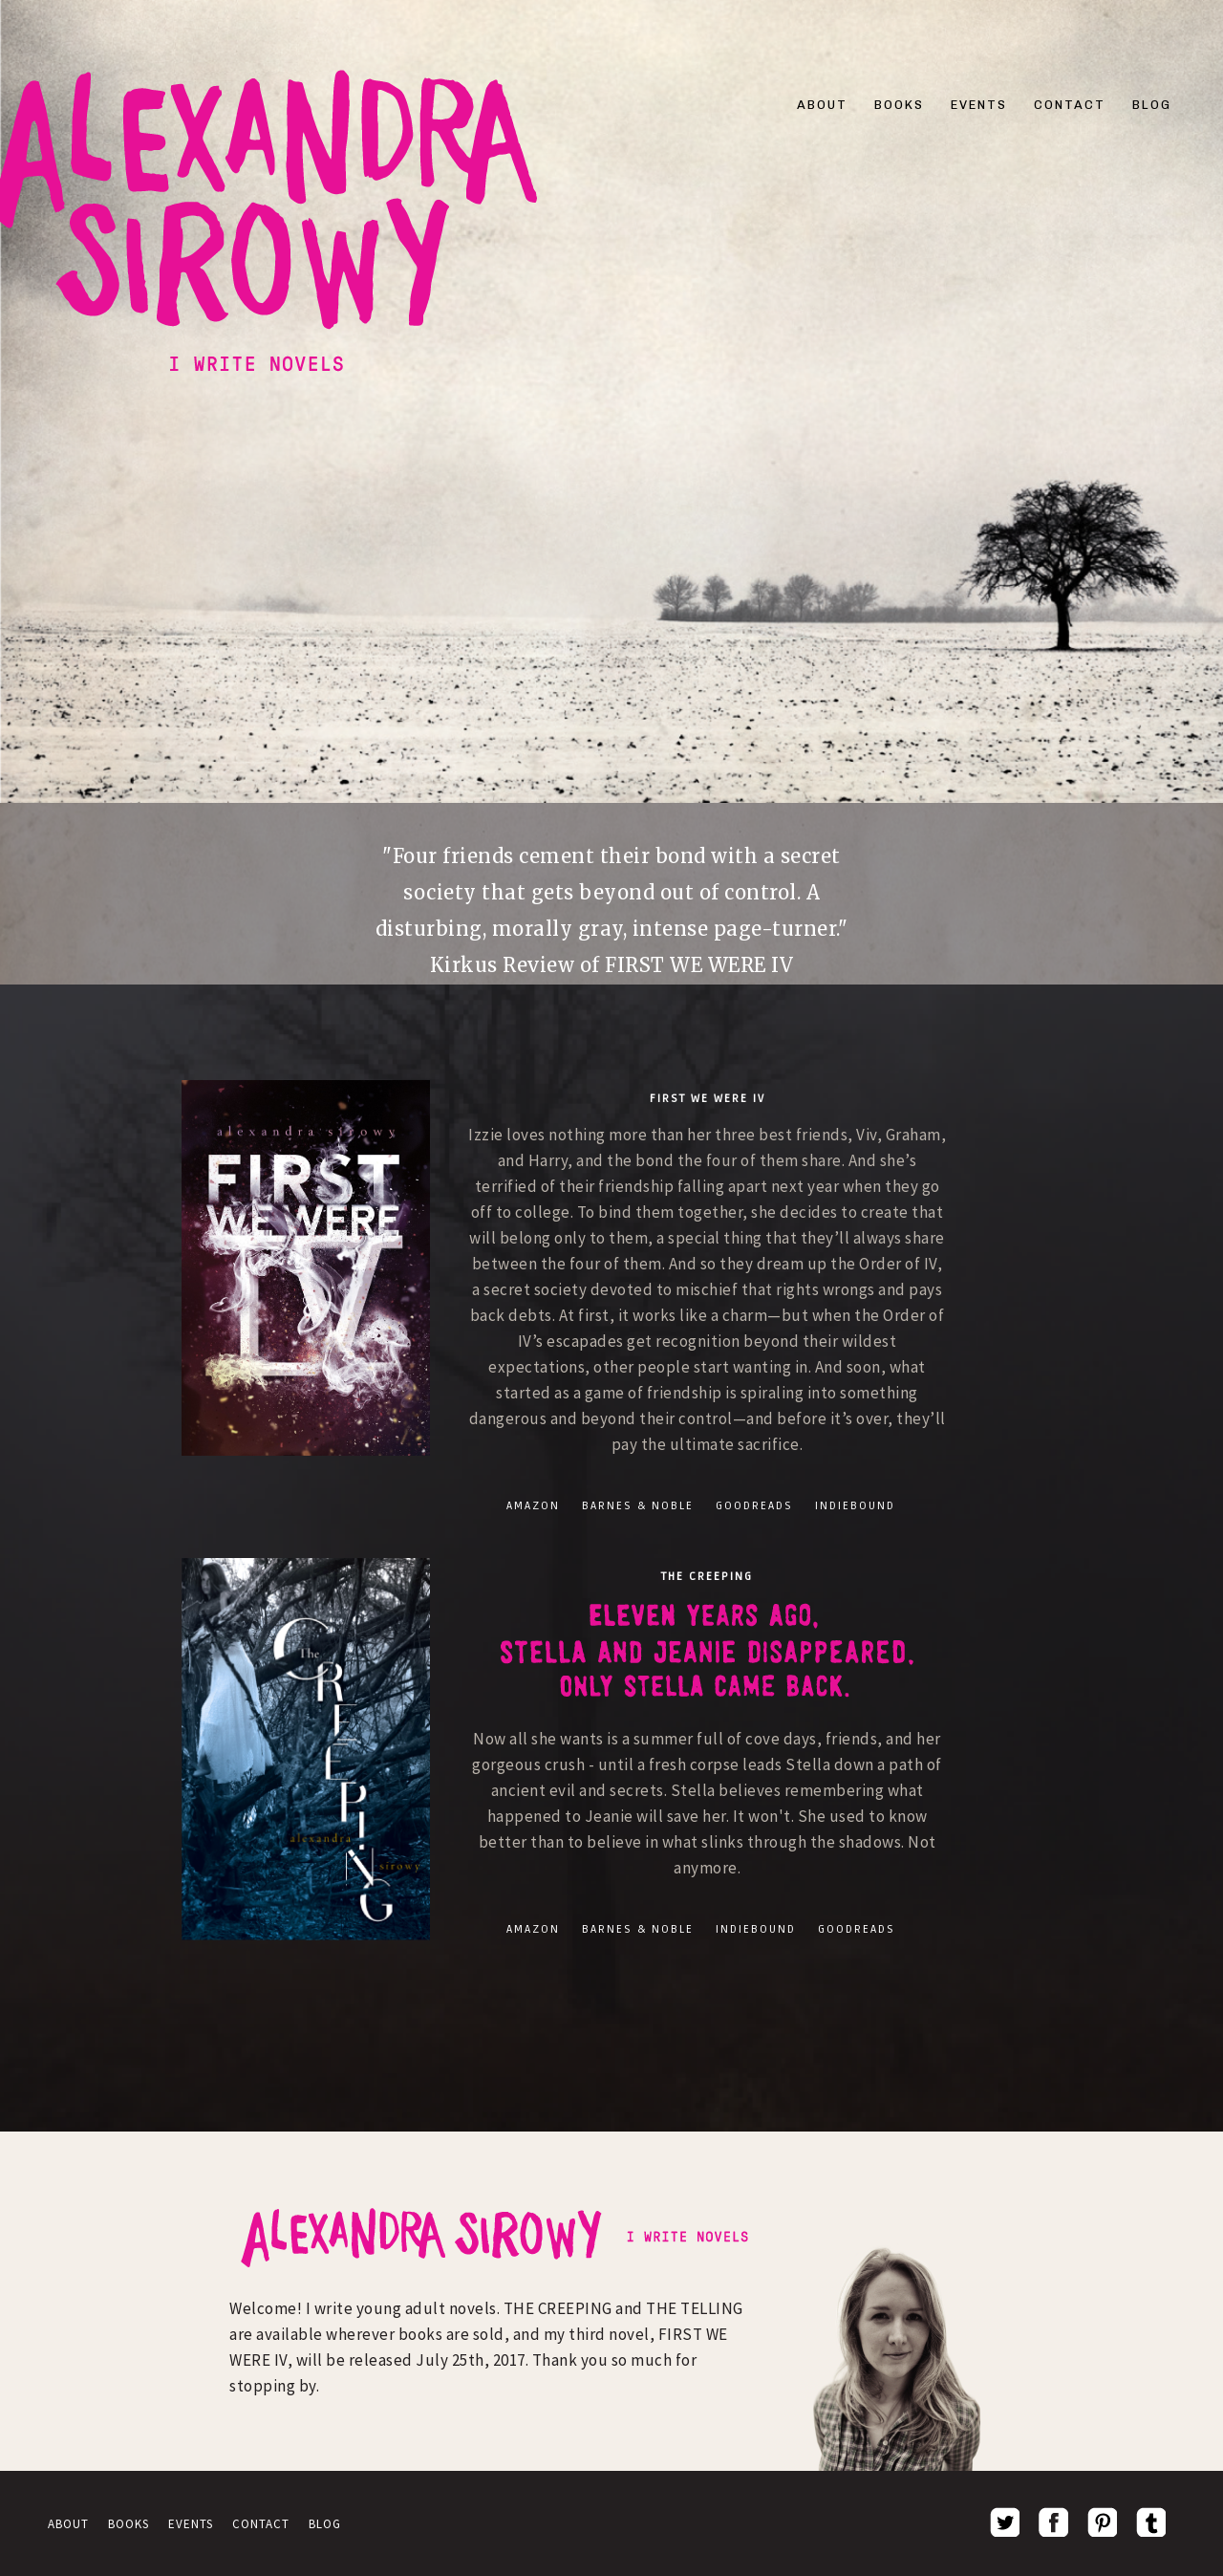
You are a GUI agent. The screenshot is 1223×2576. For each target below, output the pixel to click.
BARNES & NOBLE (638, 1506)
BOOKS (899, 104)
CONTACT (1069, 104)
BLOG (1151, 104)
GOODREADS (754, 1506)
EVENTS (979, 104)
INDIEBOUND (855, 1506)
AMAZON (533, 1506)
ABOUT (822, 104)
